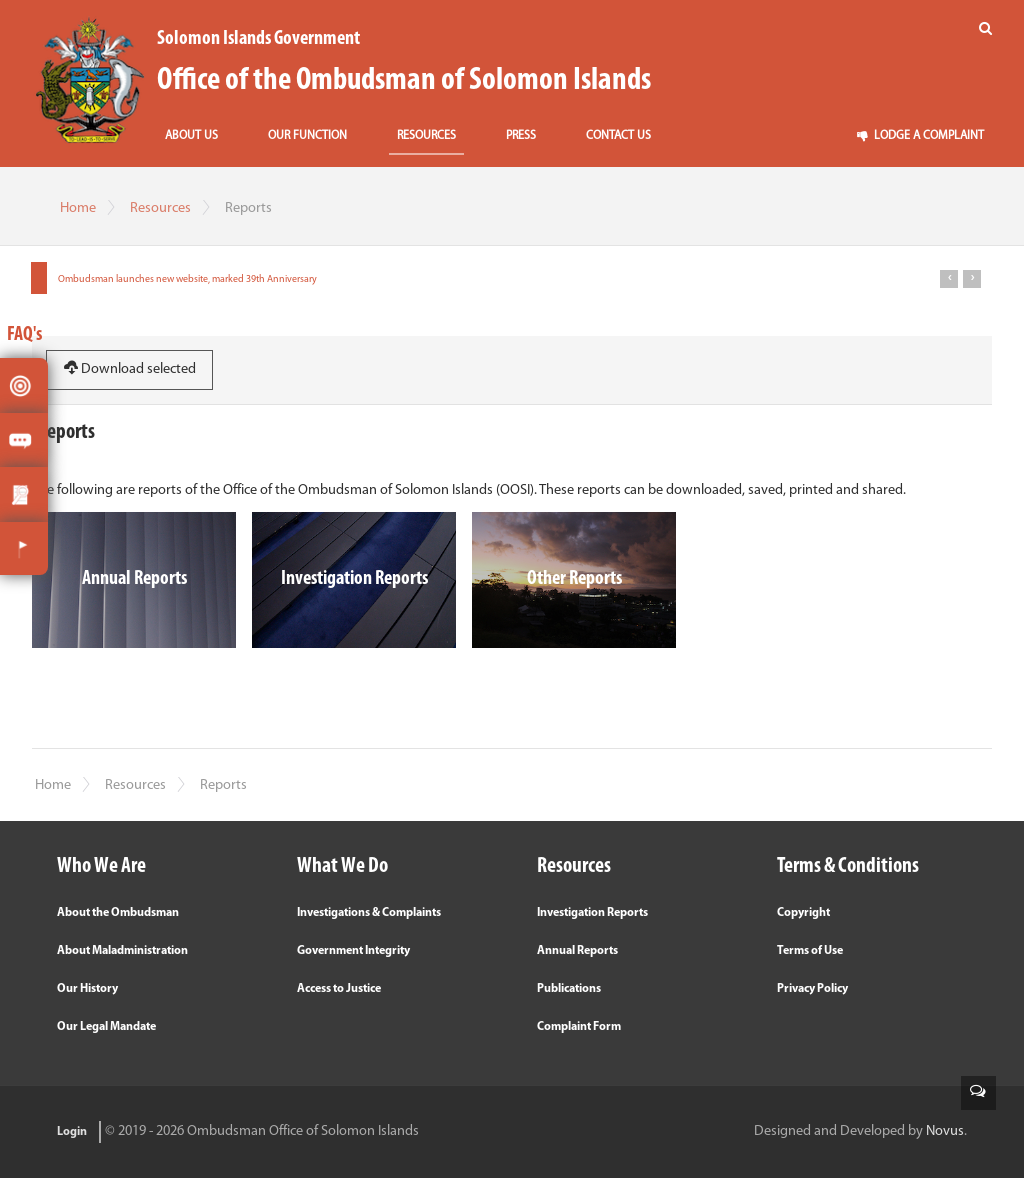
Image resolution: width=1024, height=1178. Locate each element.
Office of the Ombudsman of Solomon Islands (404, 81)
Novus (945, 1131)
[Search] (985, 29)
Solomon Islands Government (258, 39)
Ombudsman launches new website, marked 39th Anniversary (187, 279)
